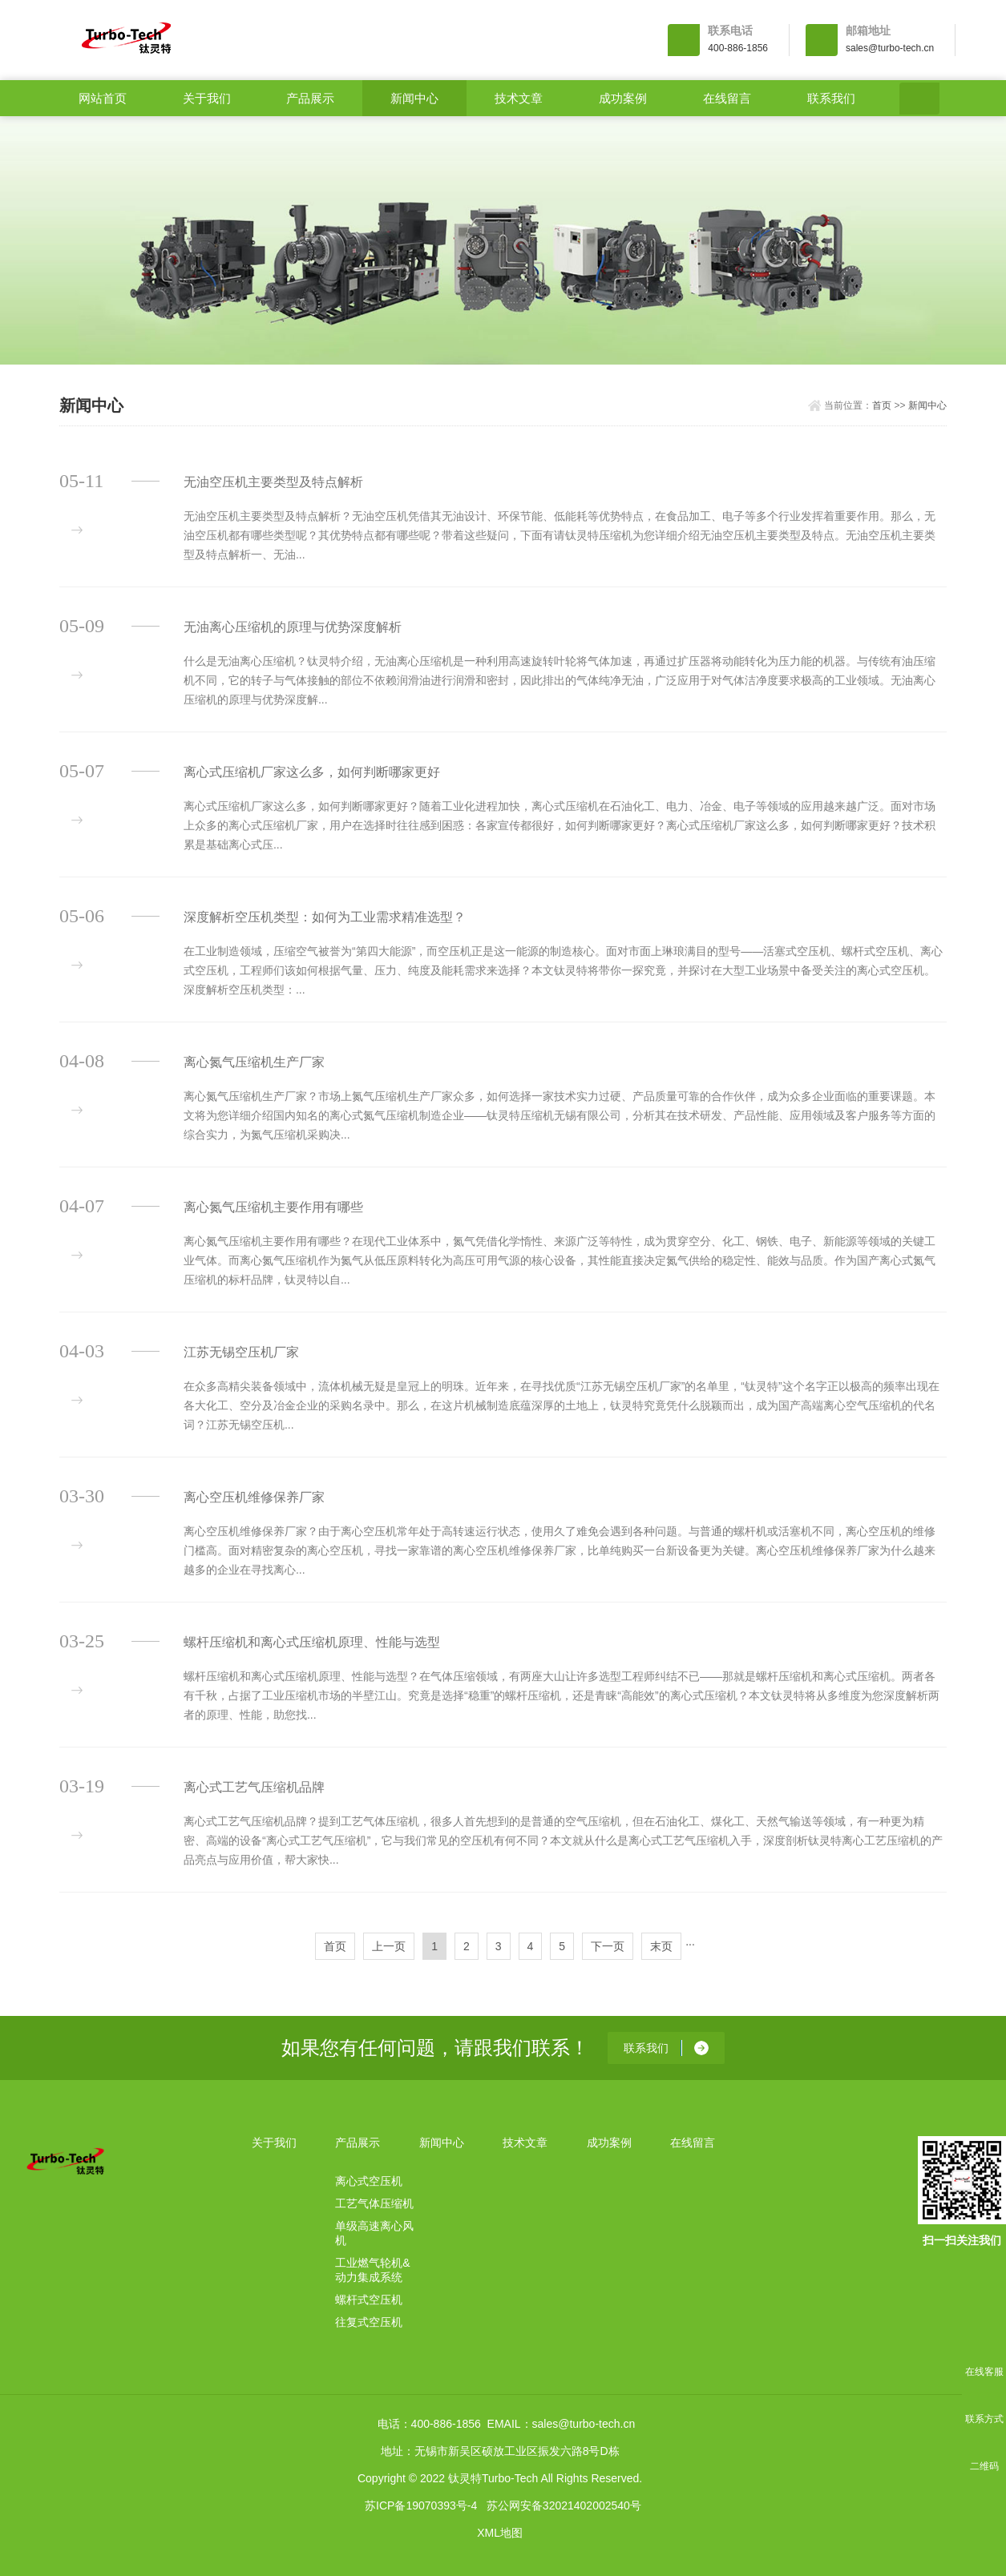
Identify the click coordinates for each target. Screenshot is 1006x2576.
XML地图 (500, 2532)
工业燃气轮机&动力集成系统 (372, 2270)
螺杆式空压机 (368, 2299)
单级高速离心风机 (374, 2233)
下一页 (607, 1946)
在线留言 (727, 98)
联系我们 (831, 98)
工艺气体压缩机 (374, 2203)
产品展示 (310, 98)
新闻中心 (414, 98)
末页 (661, 1946)
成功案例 (623, 98)
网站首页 (103, 98)
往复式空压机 (368, 2322)
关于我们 (207, 98)
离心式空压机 (368, 2181)
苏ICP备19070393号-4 (421, 2505)
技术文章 (519, 98)
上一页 (389, 1946)
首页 (881, 405)
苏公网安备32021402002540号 (564, 2505)
